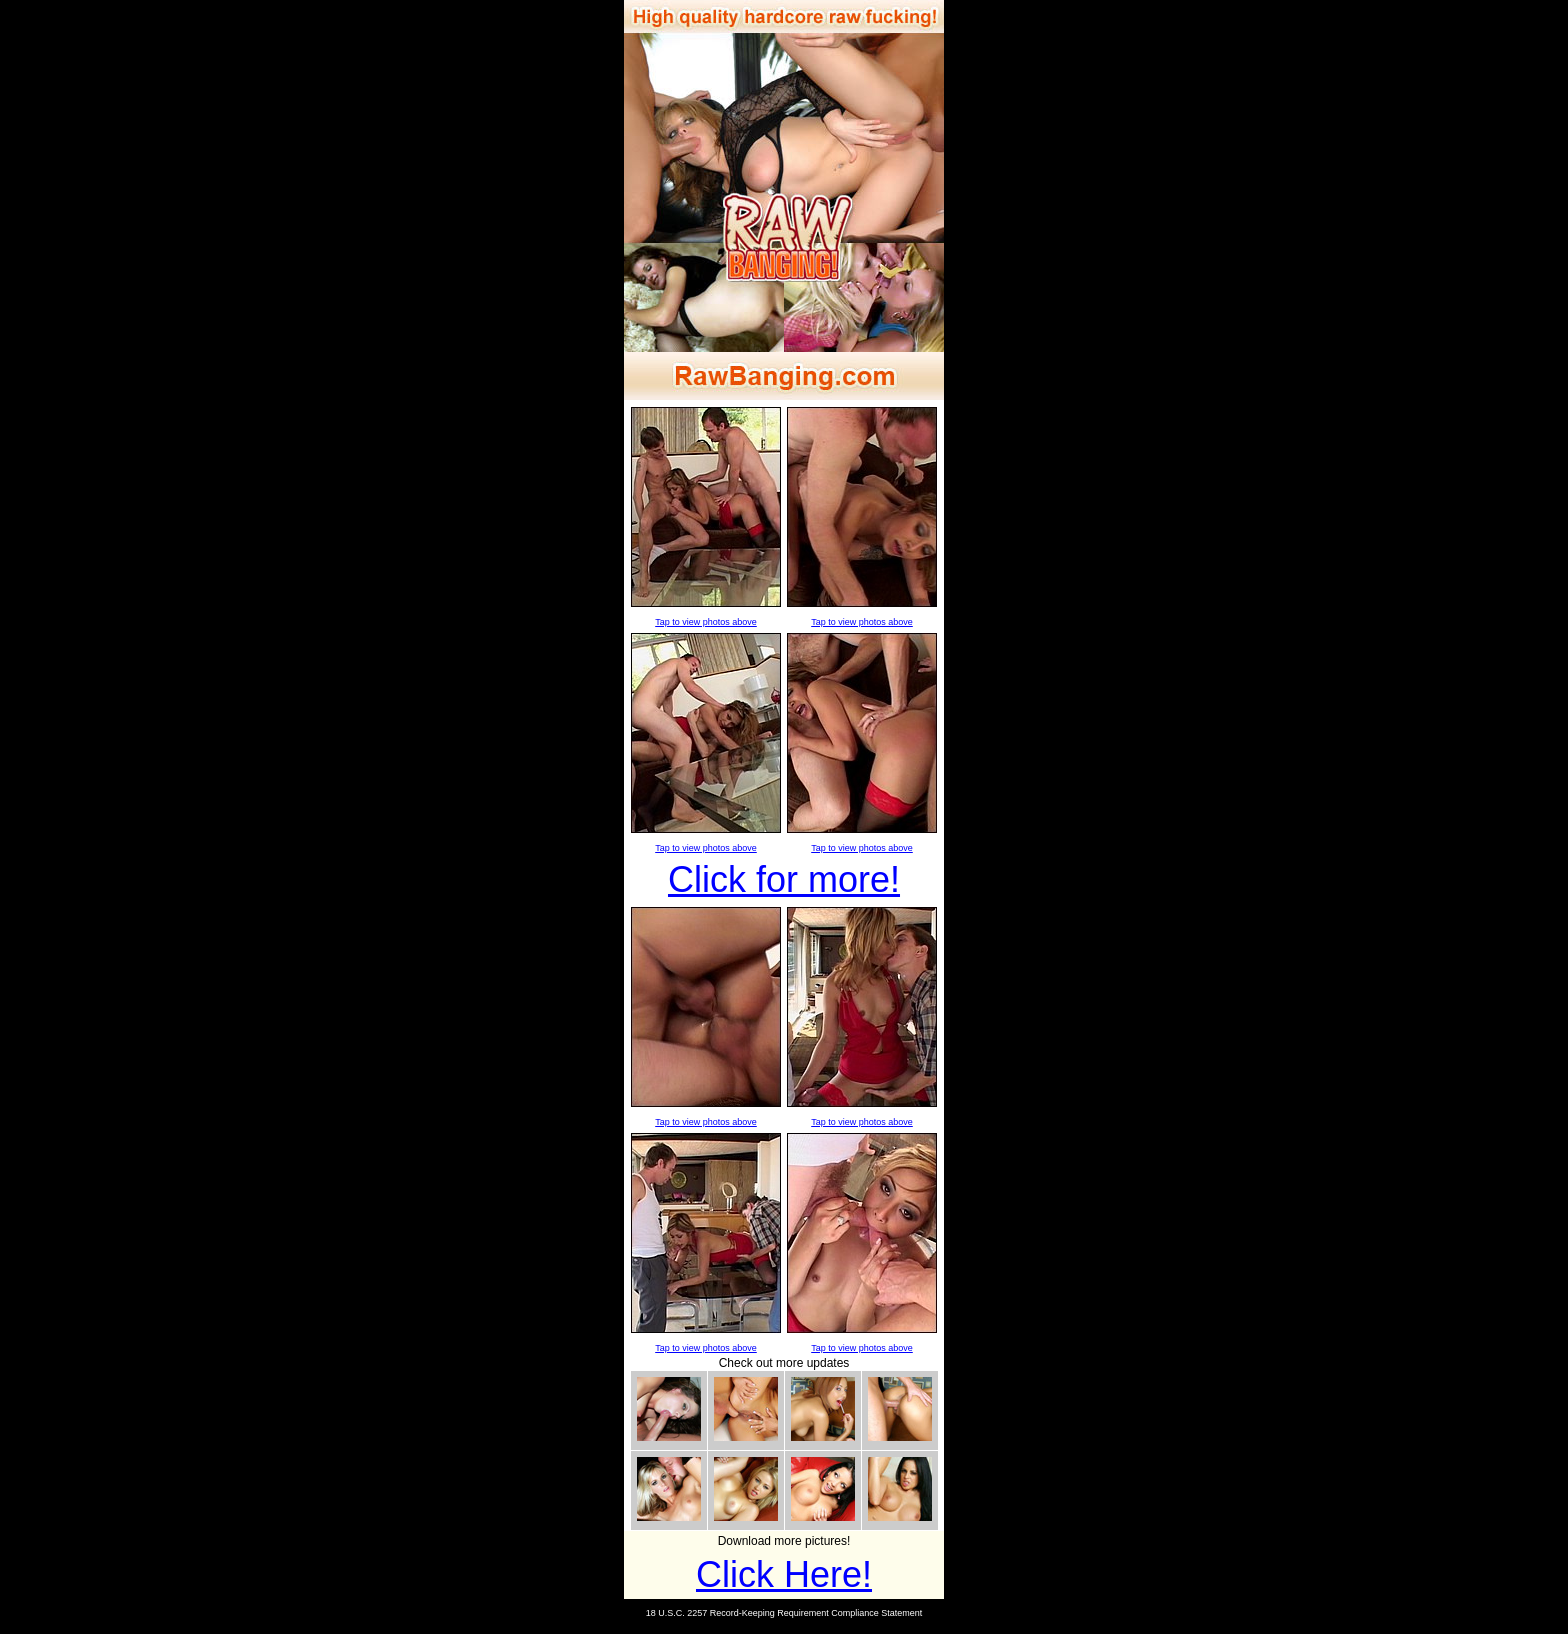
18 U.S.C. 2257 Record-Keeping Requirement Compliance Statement (784, 1613)
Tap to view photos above (706, 622)
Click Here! (784, 1574)
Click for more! (784, 879)
